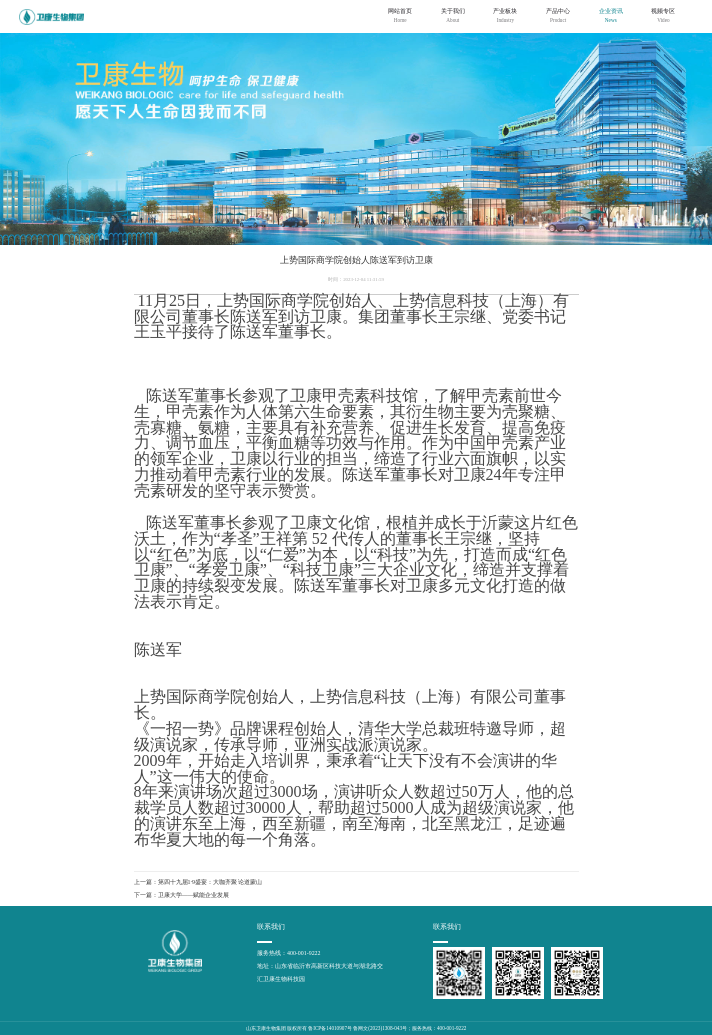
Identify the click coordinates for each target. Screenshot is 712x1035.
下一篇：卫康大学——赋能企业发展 (182, 895)
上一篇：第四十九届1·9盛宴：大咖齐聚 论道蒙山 (198, 882)
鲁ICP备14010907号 (330, 1028)
